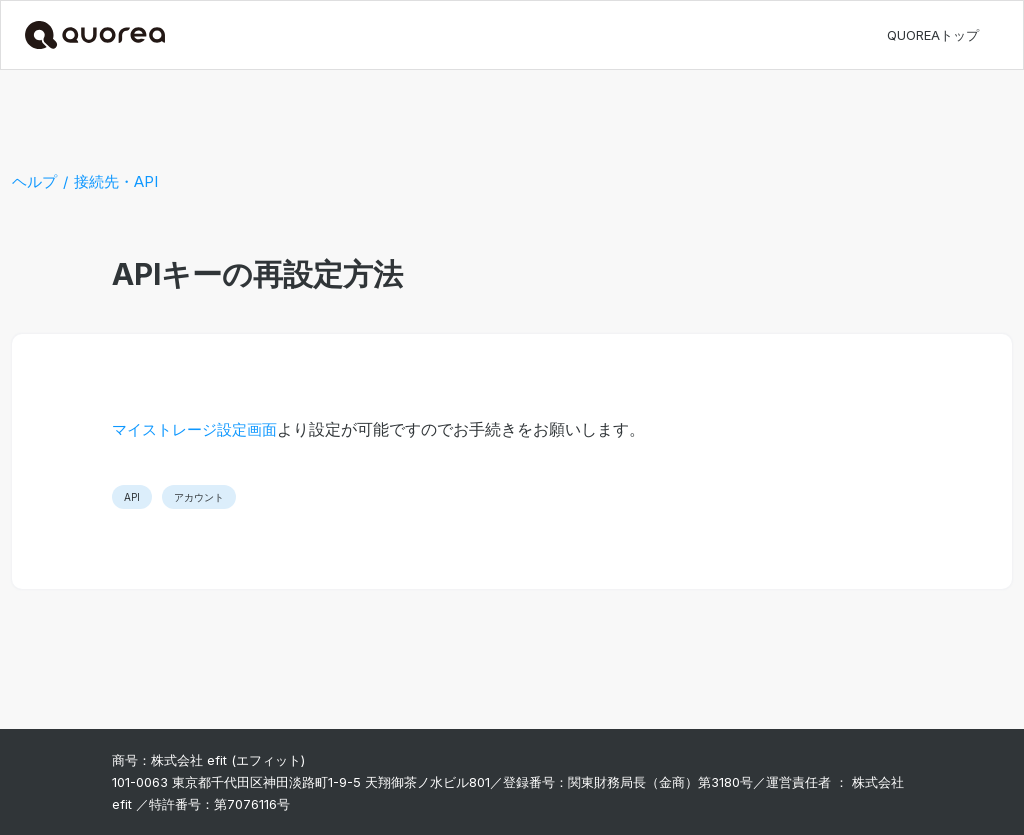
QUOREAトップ (933, 35)
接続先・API (116, 181)
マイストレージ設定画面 (194, 429)
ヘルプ (34, 181)
